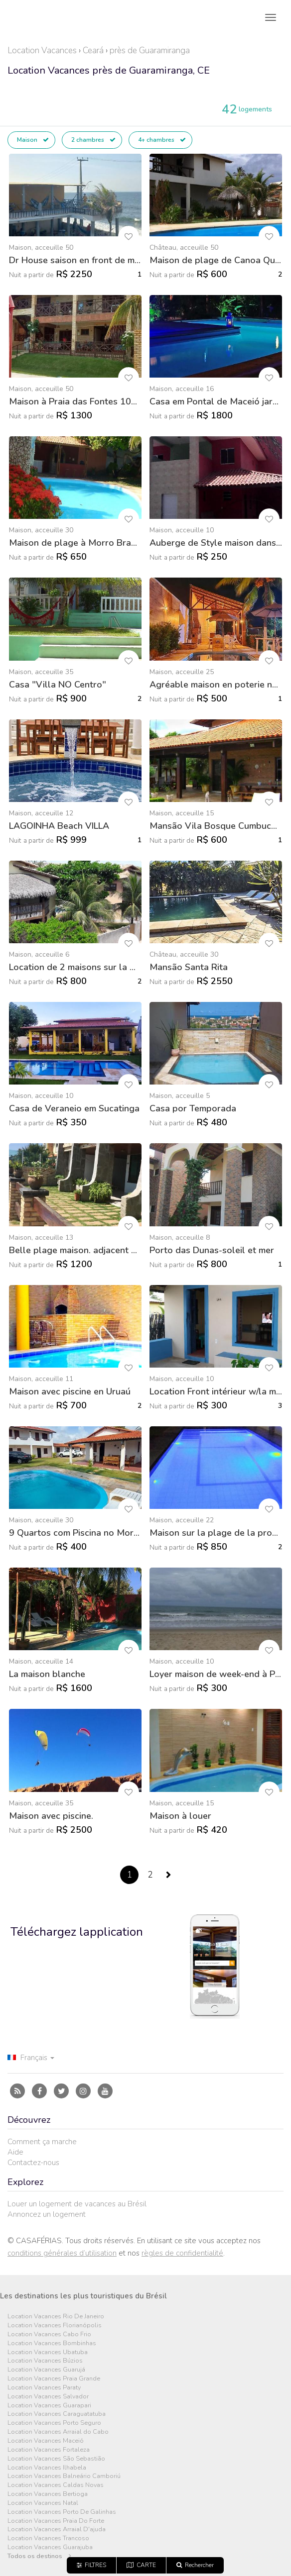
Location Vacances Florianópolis (54, 2325)
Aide (15, 2152)
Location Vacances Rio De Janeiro (55, 2316)
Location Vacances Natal (42, 2503)
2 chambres (93, 140)
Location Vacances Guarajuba (50, 2547)
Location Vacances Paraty (44, 2387)
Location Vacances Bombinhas (51, 2343)
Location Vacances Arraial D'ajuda (56, 2529)
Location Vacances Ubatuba (47, 2352)
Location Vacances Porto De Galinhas (61, 2512)
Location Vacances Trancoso (48, 2538)
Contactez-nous (33, 2163)
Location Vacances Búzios (45, 2361)
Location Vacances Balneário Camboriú (64, 2476)
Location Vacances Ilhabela (46, 2468)
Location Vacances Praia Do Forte (55, 2521)
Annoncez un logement (46, 2214)
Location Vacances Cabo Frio (49, 2334)
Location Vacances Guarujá (46, 2370)
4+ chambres (162, 140)
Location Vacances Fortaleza (48, 2450)
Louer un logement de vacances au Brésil (76, 2204)
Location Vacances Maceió (45, 2441)
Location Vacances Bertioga (47, 2494)
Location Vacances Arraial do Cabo (58, 2432)
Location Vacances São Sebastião (56, 2459)
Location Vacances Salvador (48, 2396)
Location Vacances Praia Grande (53, 2379)
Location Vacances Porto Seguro (54, 2423)
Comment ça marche (42, 2142)
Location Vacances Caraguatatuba (56, 2414)
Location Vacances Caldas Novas (55, 2485)
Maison (33, 140)
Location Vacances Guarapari (49, 2405)
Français (30, 2058)
